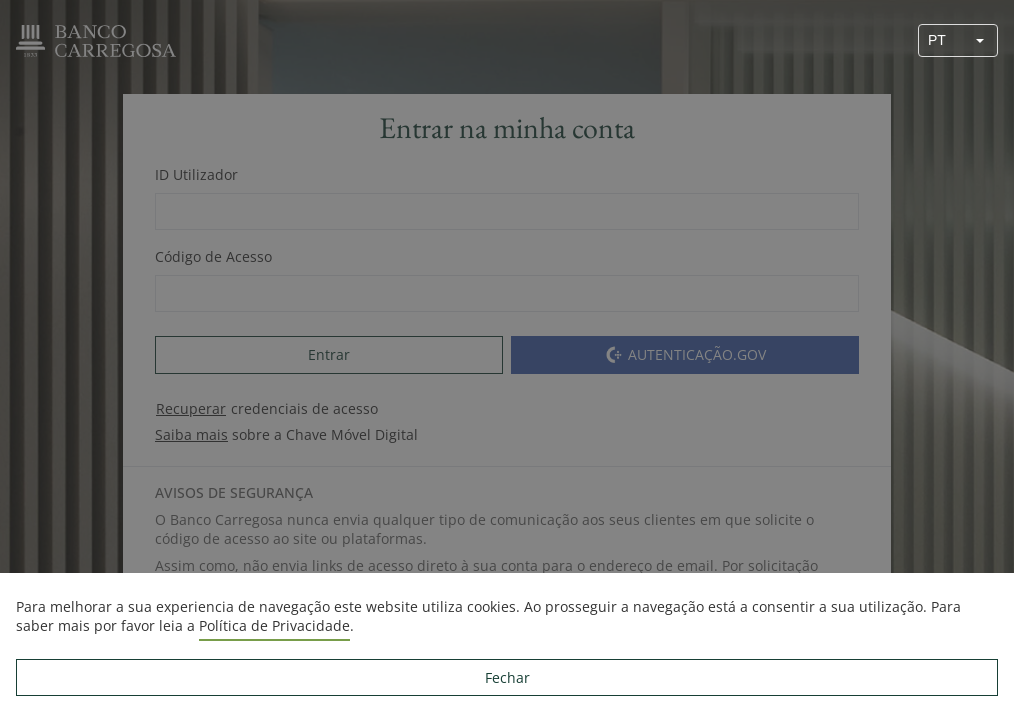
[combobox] (941, 40)
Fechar (507, 677)
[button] (980, 40)
